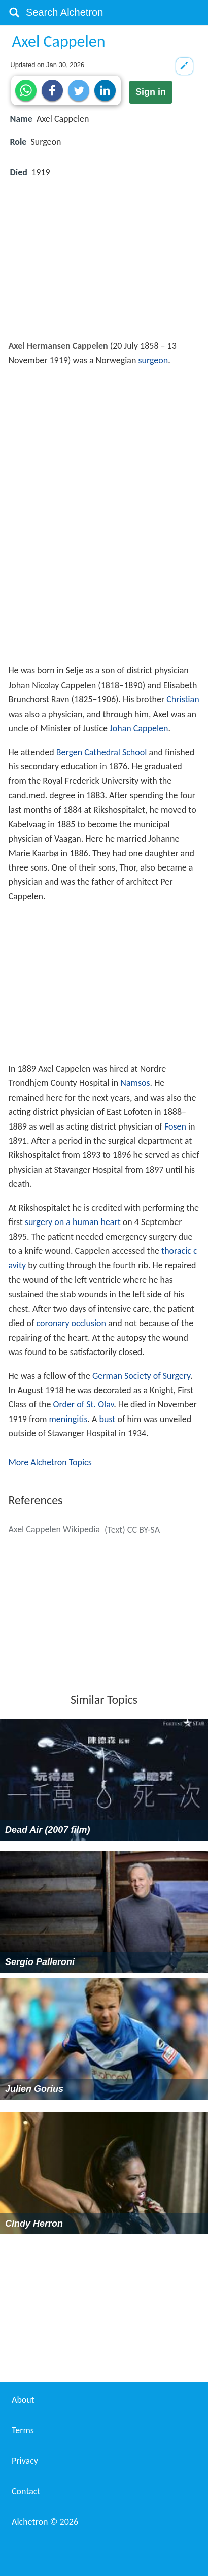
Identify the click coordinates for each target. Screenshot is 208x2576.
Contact (26, 2491)
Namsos (135, 1082)
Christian (182, 699)
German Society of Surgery (141, 1375)
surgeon (153, 360)
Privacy (25, 2460)
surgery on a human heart (73, 1222)
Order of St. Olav (83, 1404)
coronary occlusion (72, 1323)
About (23, 2399)
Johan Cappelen (139, 728)
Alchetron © (45, 2521)
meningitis (68, 1419)
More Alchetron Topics (49, 1462)
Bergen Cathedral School (101, 752)
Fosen (175, 1126)
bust (107, 1419)
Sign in (150, 92)
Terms (23, 2430)
